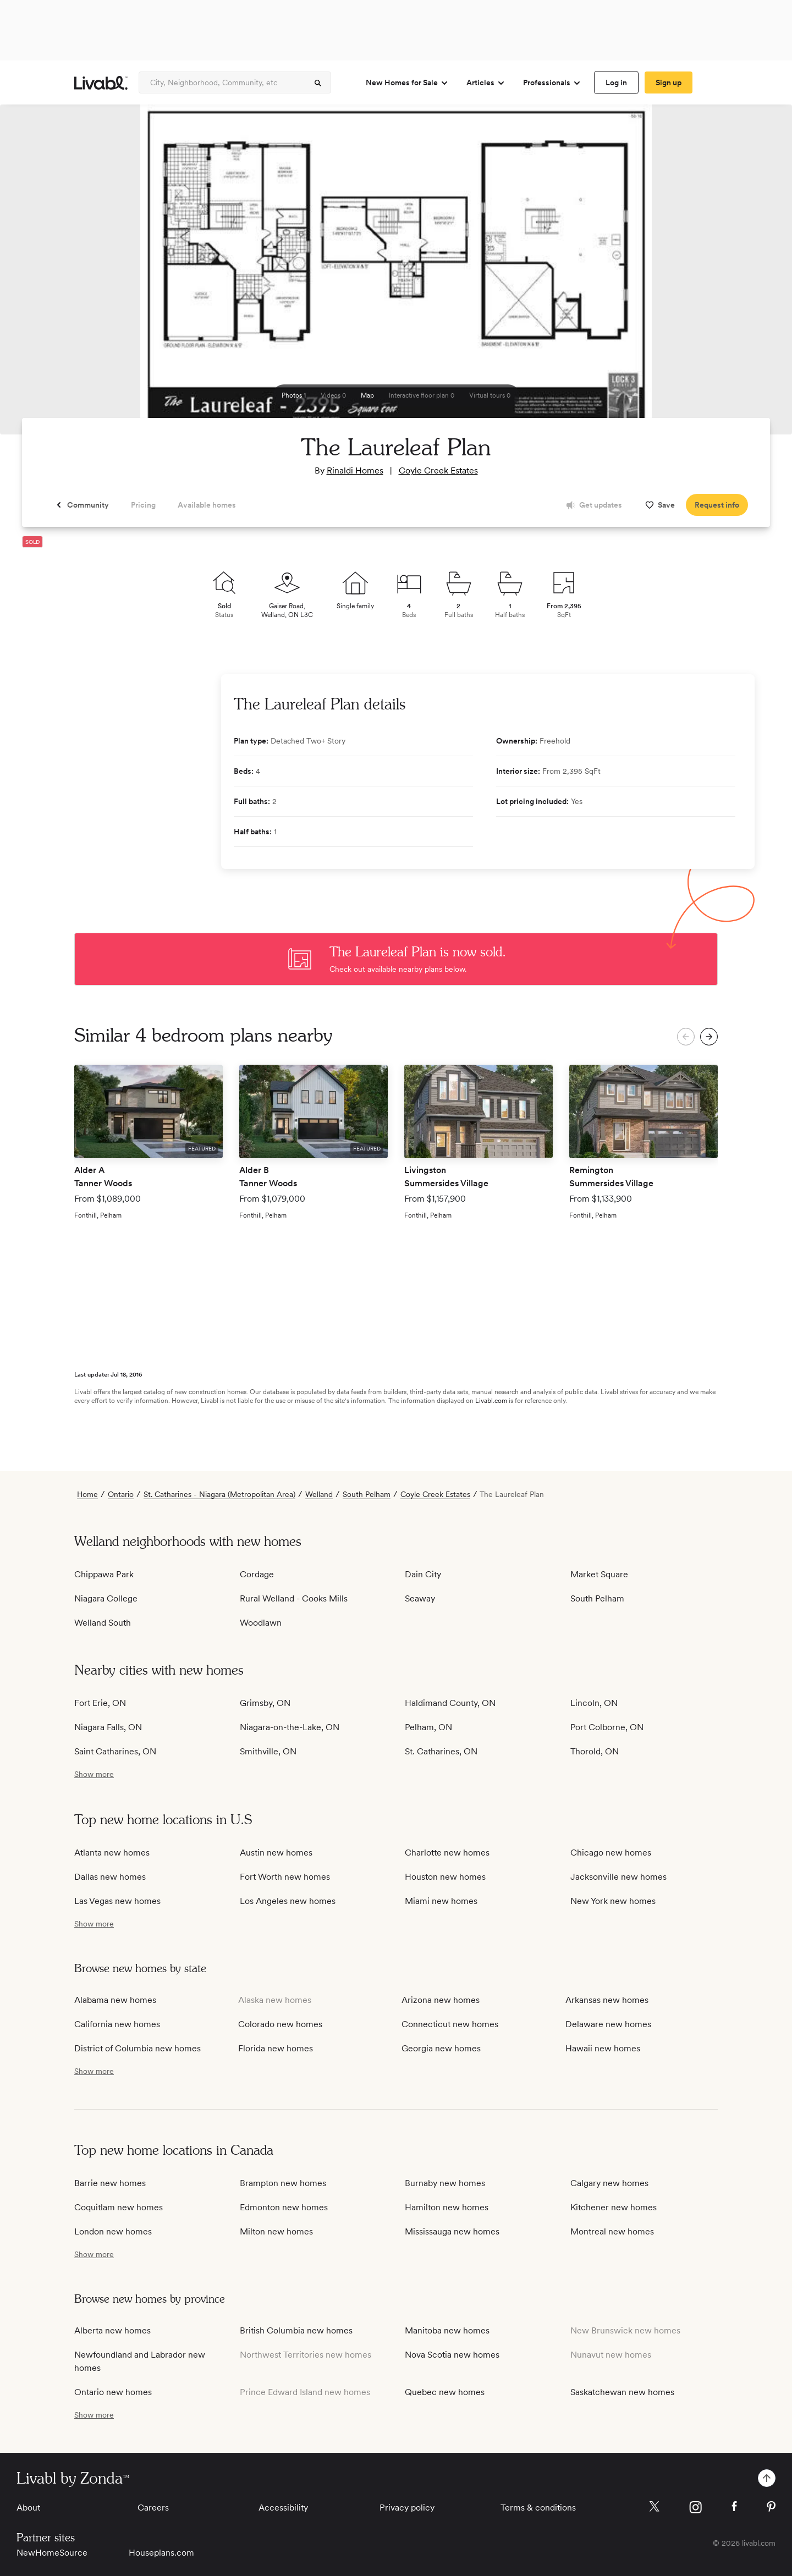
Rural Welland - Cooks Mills (294, 1598)
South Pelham (367, 1494)
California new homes (117, 2024)
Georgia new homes (441, 2048)
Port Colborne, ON (607, 1727)
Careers (153, 2507)
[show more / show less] (94, 1774)
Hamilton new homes (446, 2207)
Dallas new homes (110, 1877)
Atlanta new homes (112, 1852)
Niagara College (106, 1598)
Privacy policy (407, 2507)
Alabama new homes (115, 2000)
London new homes (113, 2231)
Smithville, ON (268, 1751)
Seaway (420, 1598)
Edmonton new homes (284, 2207)
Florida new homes (275, 2048)
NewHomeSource (51, 2552)
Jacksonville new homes (618, 1877)
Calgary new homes (609, 2183)
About (28, 2507)
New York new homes (613, 1901)
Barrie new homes (110, 2183)
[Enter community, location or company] (235, 82)
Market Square (599, 1574)
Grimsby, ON (265, 1703)
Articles (485, 82)
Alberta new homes (112, 2330)
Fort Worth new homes (285, 1877)
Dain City (423, 1574)
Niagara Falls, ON (108, 1727)
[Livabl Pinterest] (771, 2506)
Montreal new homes (612, 2231)
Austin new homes (276, 1852)
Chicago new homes (610, 1852)
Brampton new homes (283, 2183)
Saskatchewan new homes (622, 2392)
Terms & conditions (538, 2507)
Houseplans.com (161, 2552)
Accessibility (283, 2507)
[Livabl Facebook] (734, 2506)
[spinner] (317, 83)
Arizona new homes (441, 2000)
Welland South (102, 1622)
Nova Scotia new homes (452, 2354)
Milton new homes (276, 2231)
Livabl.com (491, 1401)
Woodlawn (261, 1622)
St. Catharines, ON (441, 1751)
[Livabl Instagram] (695, 2507)
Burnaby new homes (445, 2183)
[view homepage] (101, 83)
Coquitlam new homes (118, 2207)
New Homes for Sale (407, 82)
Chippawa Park (104, 1574)
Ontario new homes (113, 2392)
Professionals (552, 82)
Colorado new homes (280, 2024)
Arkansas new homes (606, 2000)
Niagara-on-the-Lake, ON (289, 1727)
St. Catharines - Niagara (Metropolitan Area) (219, 1494)
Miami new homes (441, 1901)
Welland (319, 1494)
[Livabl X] (654, 2506)
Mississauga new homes (452, 2231)
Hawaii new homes (602, 2048)
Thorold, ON (594, 1751)
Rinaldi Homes (355, 470)
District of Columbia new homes (137, 2048)
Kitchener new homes (613, 2207)
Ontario (121, 1494)
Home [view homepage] (87, 1494)
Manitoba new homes (447, 2330)
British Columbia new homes (296, 2330)
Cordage (257, 1574)
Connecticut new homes (450, 2024)
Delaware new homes (608, 2024)
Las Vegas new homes (117, 1901)
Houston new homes (445, 1877)
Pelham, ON (428, 1727)
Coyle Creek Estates (438, 470)
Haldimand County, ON (450, 1703)
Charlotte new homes (447, 1852)
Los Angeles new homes (288, 1901)
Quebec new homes (445, 2392)
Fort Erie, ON (100, 1703)
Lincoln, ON (594, 1703)
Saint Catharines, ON (115, 1751)
